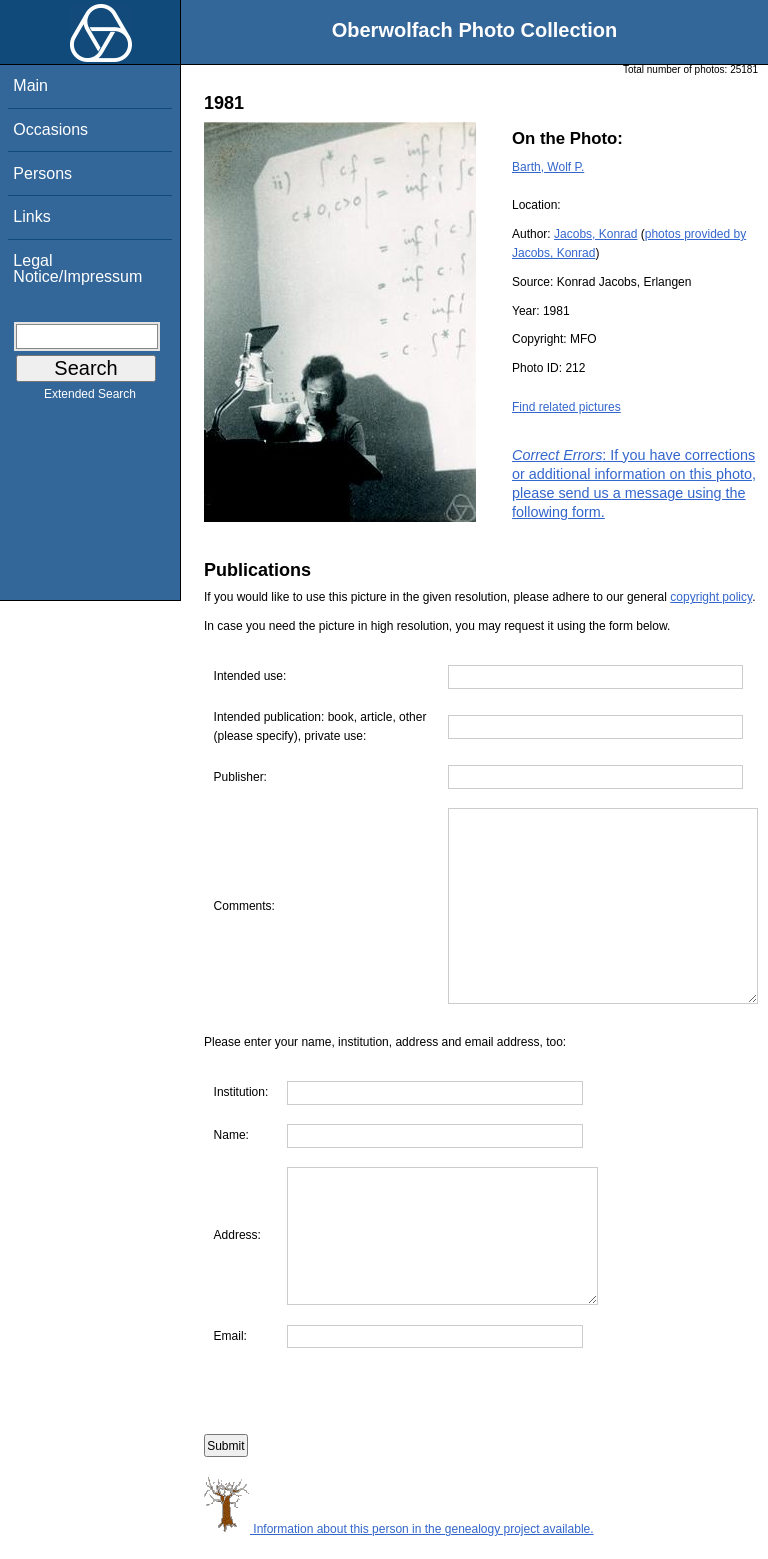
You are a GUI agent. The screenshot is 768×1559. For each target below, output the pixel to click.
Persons (42, 173)
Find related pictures (566, 407)
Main (30, 85)
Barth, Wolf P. (548, 167)
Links (31, 216)
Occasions (50, 129)
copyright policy (711, 597)
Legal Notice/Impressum (77, 268)
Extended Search (90, 398)
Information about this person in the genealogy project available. (399, 1549)
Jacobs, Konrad (595, 234)
